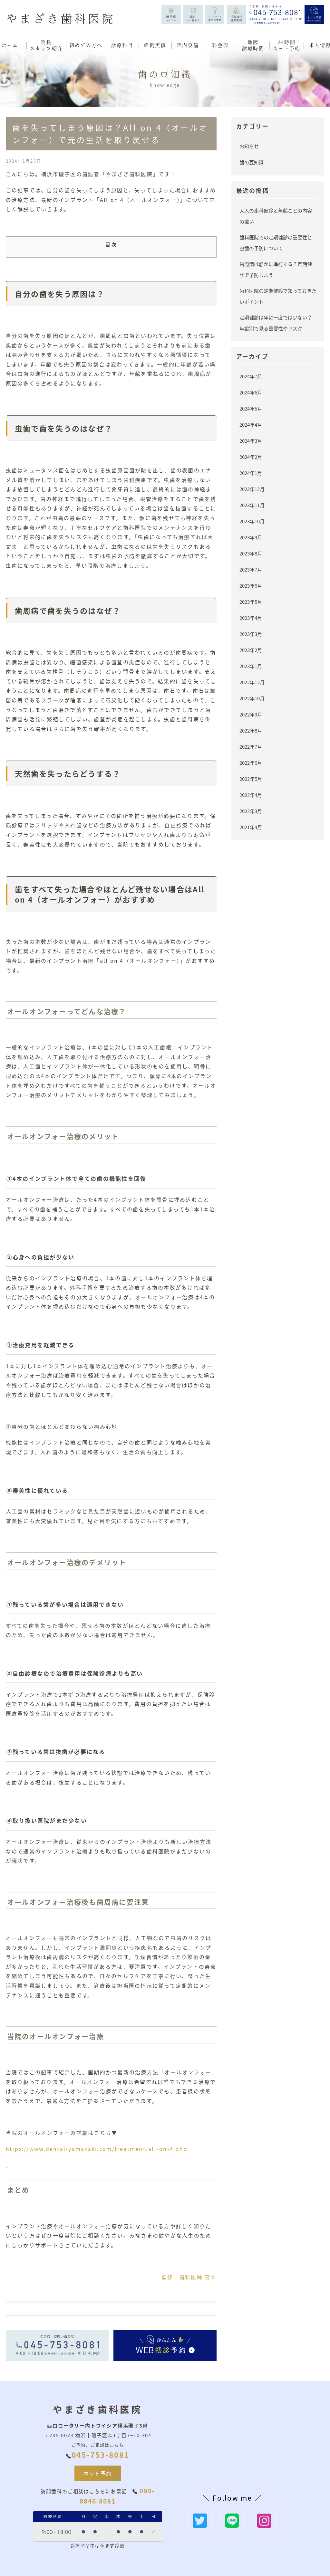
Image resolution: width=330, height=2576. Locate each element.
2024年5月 (250, 408)
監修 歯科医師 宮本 (189, 2277)
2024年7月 (250, 376)
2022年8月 (250, 730)
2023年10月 (252, 521)
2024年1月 (250, 472)
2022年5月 (250, 778)
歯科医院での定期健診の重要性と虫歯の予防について (275, 242)
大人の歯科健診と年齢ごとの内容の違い (275, 216)
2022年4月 (250, 794)
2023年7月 (250, 569)
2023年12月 (252, 489)
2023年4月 (250, 617)
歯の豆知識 (251, 162)
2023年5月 (250, 601)
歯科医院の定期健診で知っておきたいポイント (277, 296)
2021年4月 (250, 827)
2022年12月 (252, 682)
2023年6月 (250, 585)
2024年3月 (250, 440)
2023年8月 (250, 553)
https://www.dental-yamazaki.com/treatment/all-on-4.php (97, 2149)
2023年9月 (250, 537)
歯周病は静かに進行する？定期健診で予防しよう (275, 269)
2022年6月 (250, 762)
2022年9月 (250, 714)
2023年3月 (250, 633)
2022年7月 (250, 746)
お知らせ (249, 146)
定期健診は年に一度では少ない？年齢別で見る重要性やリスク (275, 323)
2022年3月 (250, 811)
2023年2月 (250, 650)
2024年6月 (250, 392)
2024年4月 (250, 424)
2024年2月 (250, 456)
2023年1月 (250, 666)
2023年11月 (252, 505)
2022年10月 (252, 698)
